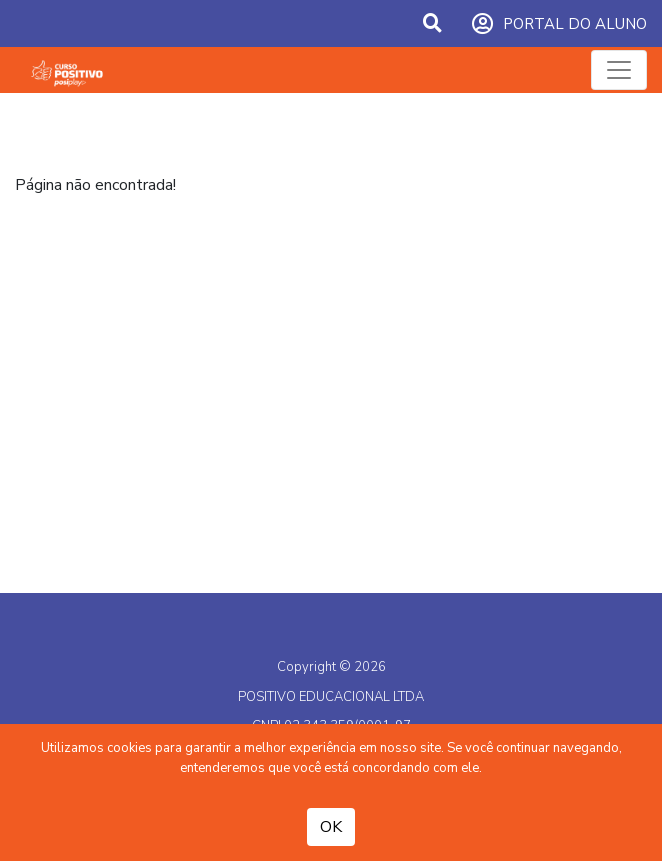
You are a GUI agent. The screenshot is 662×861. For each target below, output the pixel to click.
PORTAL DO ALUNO (559, 24)
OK (331, 827)
